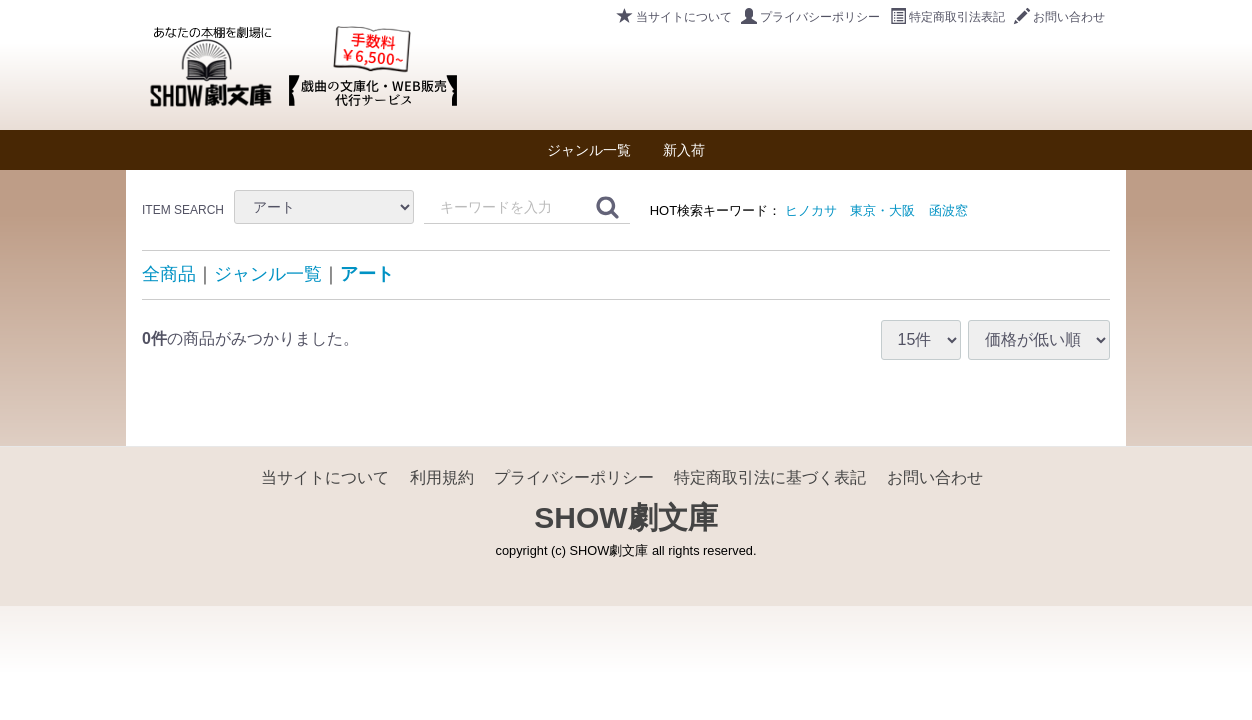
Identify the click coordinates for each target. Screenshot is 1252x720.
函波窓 (948, 210)
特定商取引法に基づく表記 (770, 477)
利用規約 (442, 477)
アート (367, 274)
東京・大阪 (882, 210)
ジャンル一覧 (589, 150)
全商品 (169, 274)
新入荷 (684, 150)
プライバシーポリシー (810, 17)
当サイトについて (674, 17)
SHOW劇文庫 (625, 517)
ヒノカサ (811, 210)
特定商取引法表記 (947, 17)
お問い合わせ (1059, 17)
